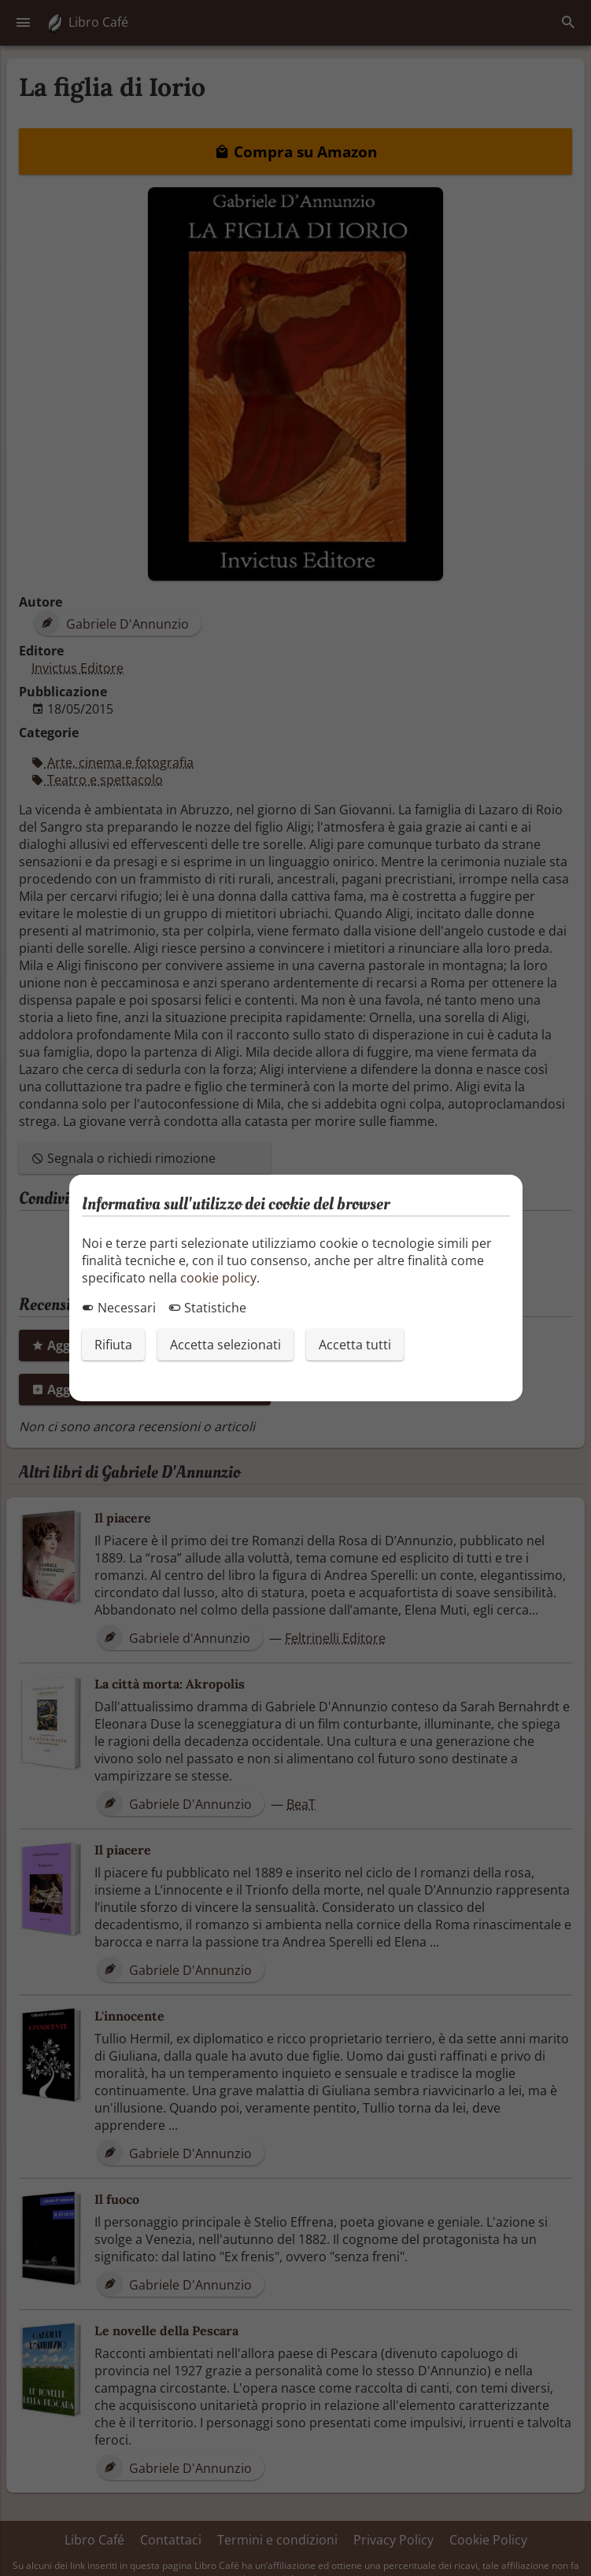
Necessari (119, 1307)
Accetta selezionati (225, 1344)
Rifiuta (113, 1344)
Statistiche (207, 1307)
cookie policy (218, 1277)
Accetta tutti (355, 1344)
